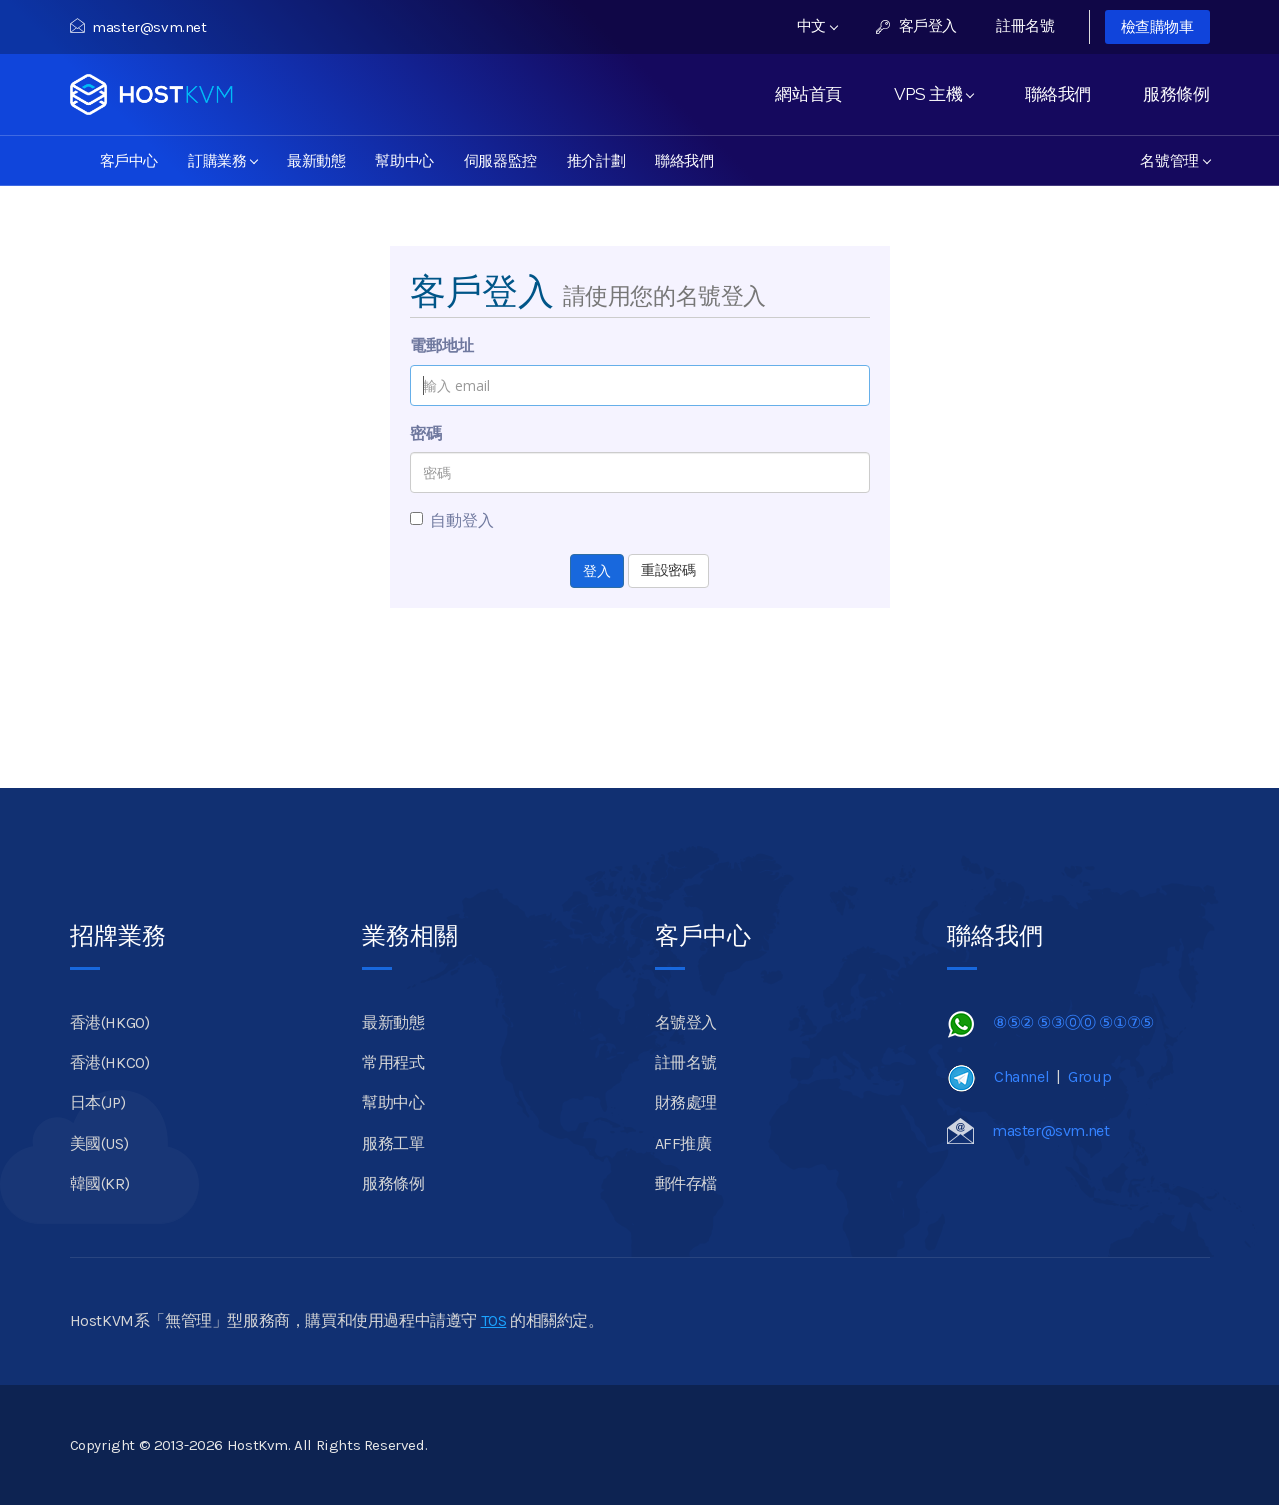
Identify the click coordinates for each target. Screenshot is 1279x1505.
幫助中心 (404, 160)
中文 (818, 26)
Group (1089, 1076)
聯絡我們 (1058, 94)
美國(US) (99, 1143)
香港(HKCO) (110, 1062)
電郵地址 (442, 345)
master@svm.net (138, 27)
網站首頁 (808, 94)
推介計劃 (596, 160)
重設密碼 (668, 570)
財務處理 (686, 1102)
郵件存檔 (686, 1183)
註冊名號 (1025, 26)
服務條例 (1176, 94)
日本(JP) (98, 1102)
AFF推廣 (683, 1143)
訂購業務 (223, 160)
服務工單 (393, 1143)
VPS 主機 (933, 94)
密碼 (426, 433)
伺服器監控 (500, 160)
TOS (494, 1320)
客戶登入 (916, 26)
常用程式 (393, 1062)
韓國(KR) (100, 1183)
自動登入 (452, 520)
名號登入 (686, 1022)
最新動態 (316, 160)
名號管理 (1175, 160)
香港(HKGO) (110, 1022)
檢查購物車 (1157, 27)
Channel (1021, 1076)
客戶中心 (129, 160)
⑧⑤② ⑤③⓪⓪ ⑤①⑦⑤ (1073, 1022)
